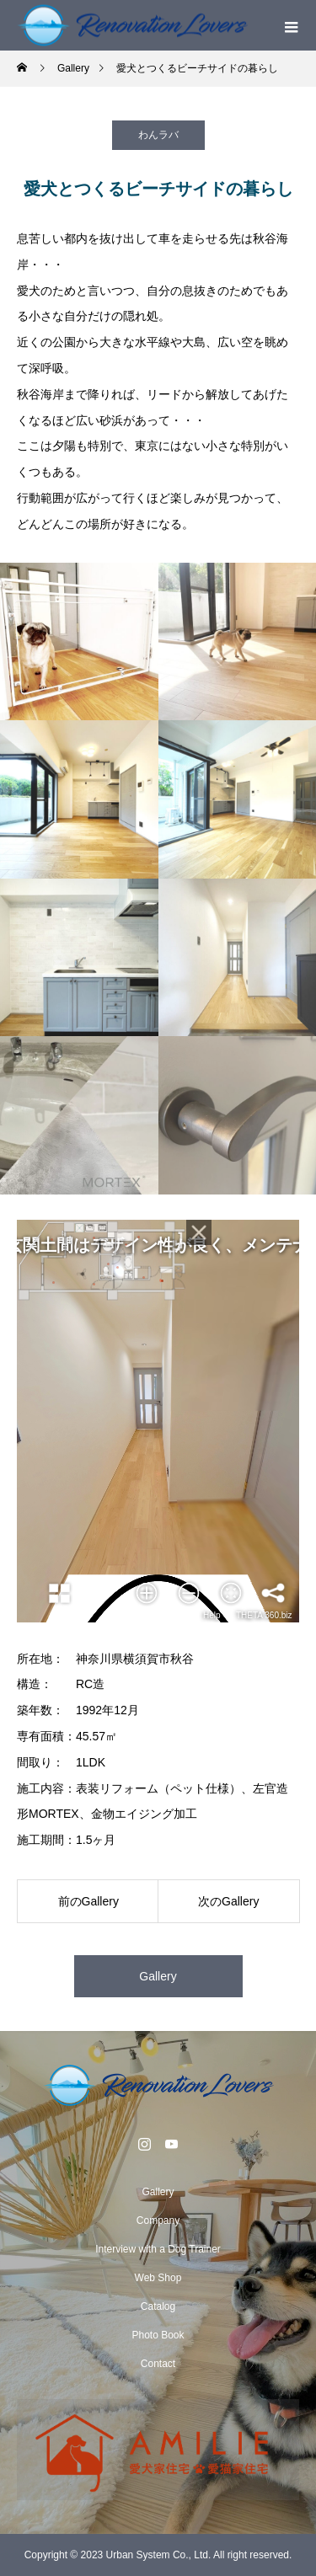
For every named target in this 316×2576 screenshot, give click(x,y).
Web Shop (158, 2278)
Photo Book (157, 2335)
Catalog (158, 2306)
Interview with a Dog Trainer (158, 2249)
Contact (158, 2364)
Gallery (157, 1976)
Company (158, 2220)
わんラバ (158, 135)
